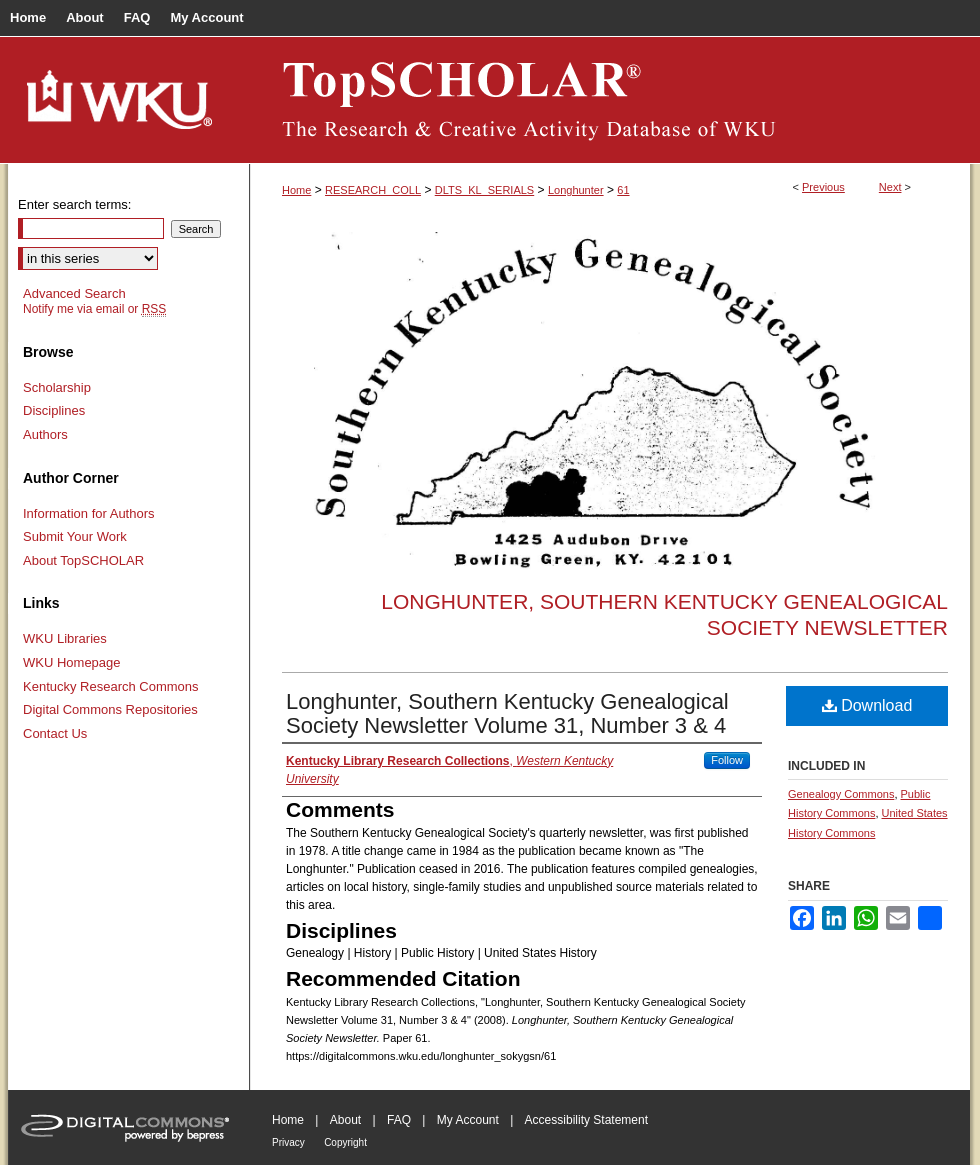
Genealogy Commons (841, 794)
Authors (45, 434)
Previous (823, 187)
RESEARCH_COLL (373, 190)
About (345, 1120)
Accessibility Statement (586, 1120)
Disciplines (54, 410)
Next (890, 187)
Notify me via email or (94, 309)
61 (623, 190)
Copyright (345, 1142)
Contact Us (55, 733)
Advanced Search (74, 293)
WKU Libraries (65, 638)
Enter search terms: (74, 204)
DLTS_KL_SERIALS (484, 190)
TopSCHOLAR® (610, 100)
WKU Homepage (72, 662)
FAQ (399, 1120)
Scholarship (57, 387)
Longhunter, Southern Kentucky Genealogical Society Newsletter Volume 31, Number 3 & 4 (507, 713)
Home (296, 190)
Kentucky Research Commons (111, 686)
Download (867, 705)
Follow (727, 760)
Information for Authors (89, 513)
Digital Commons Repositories (110, 709)
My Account (468, 1120)
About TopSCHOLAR (83, 560)
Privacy (288, 1142)
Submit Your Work (75, 536)
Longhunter (576, 190)
